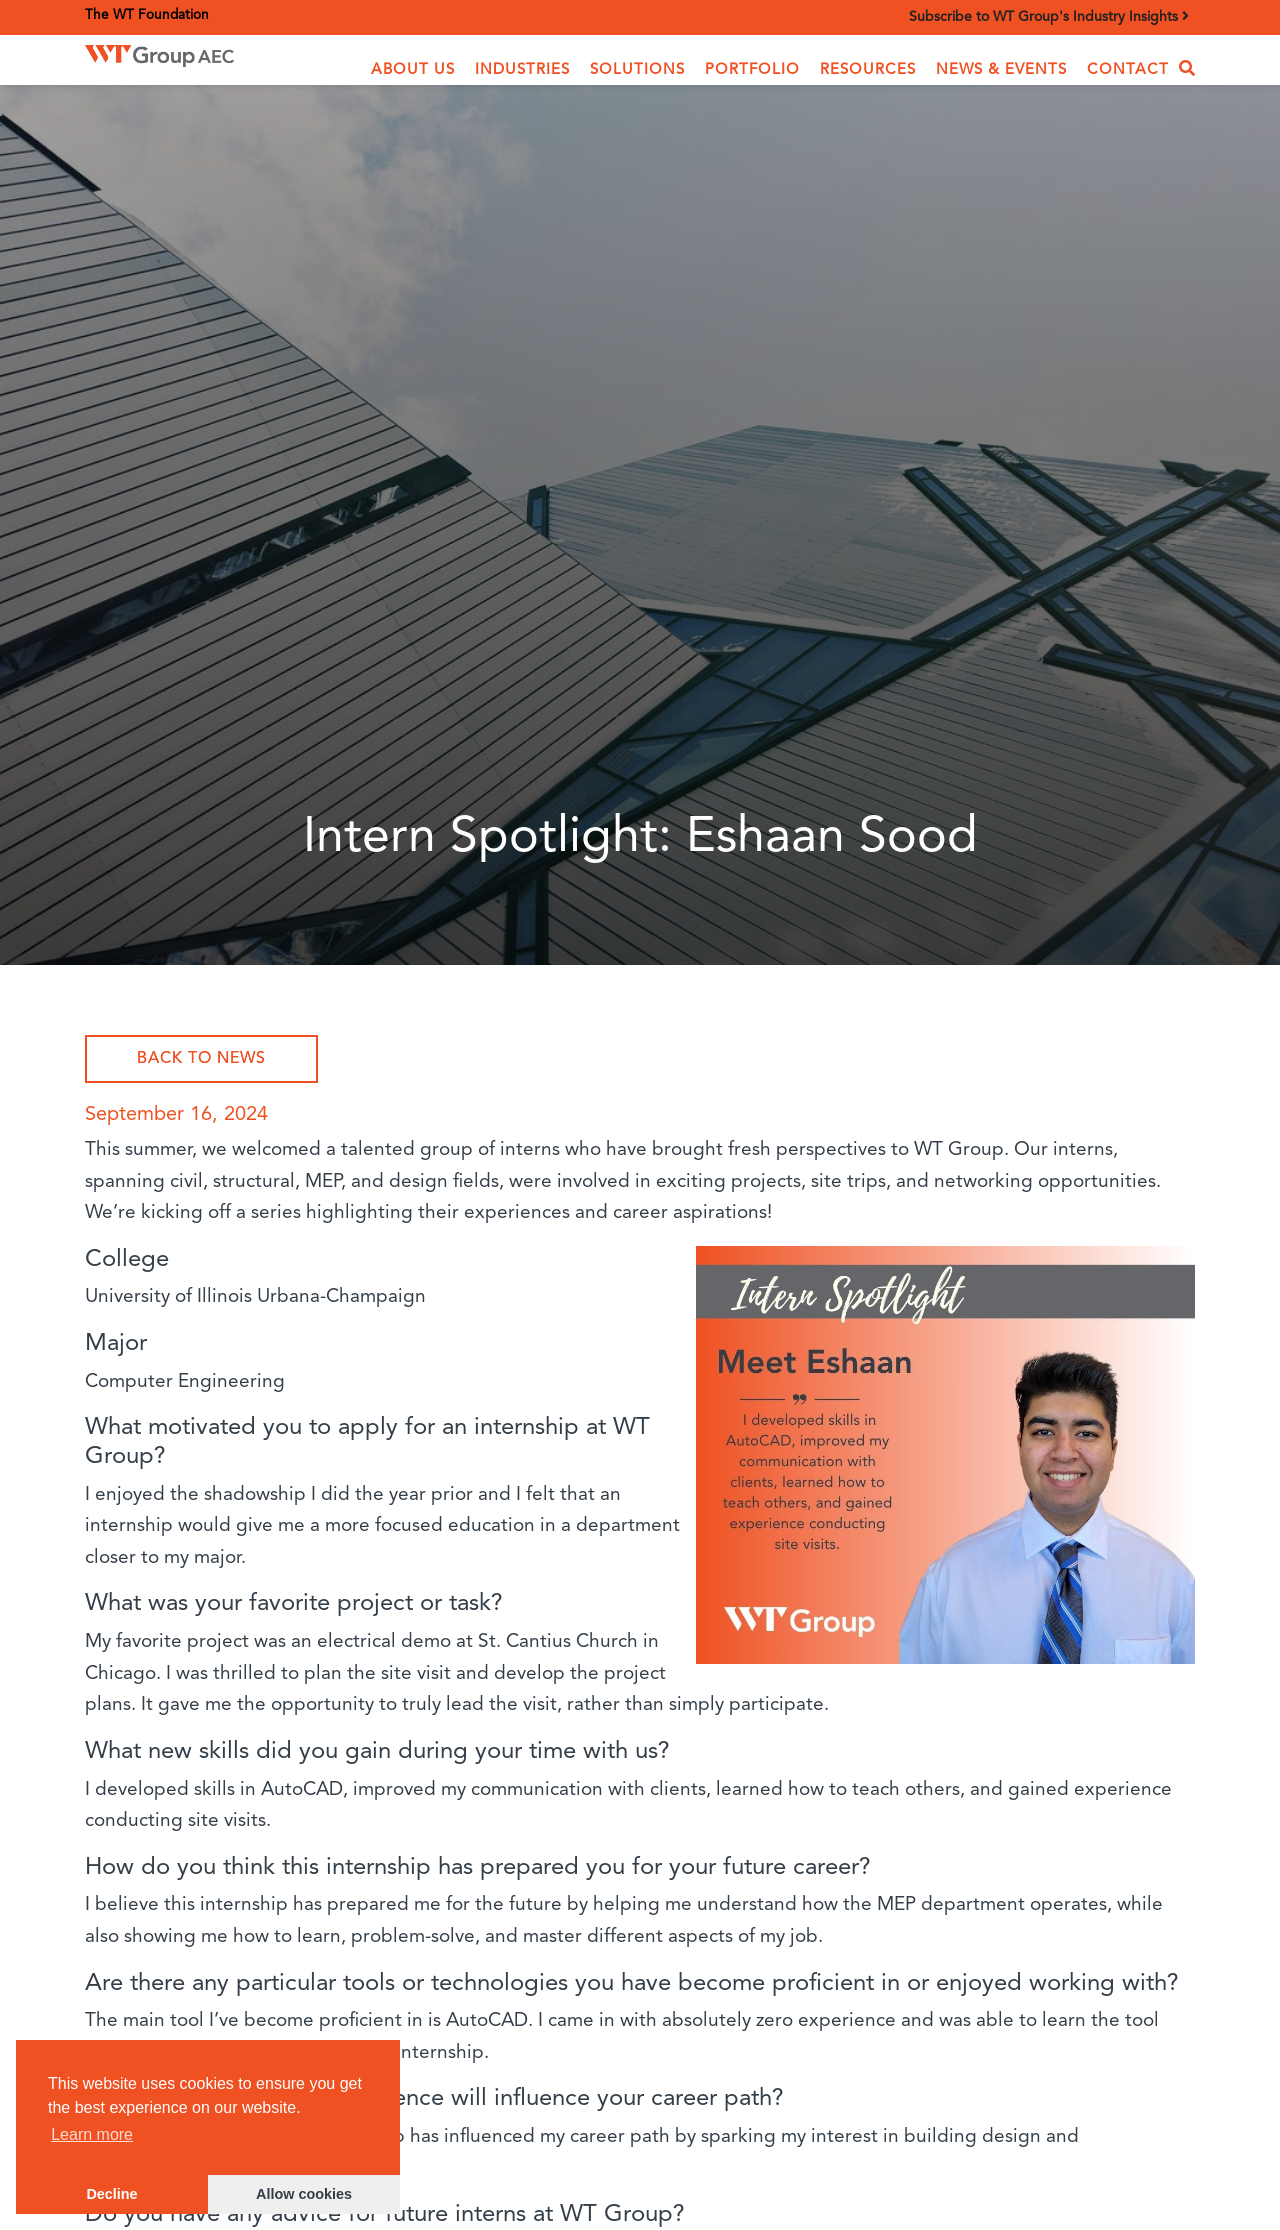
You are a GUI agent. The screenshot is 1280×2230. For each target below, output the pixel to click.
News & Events (1001, 70)
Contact (1128, 70)
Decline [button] (111, 2194)
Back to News (201, 1059)
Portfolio (752, 70)
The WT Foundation (147, 15)
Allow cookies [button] (304, 2194)
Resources (868, 70)
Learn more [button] (92, 2134)
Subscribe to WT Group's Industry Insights (1049, 16)
